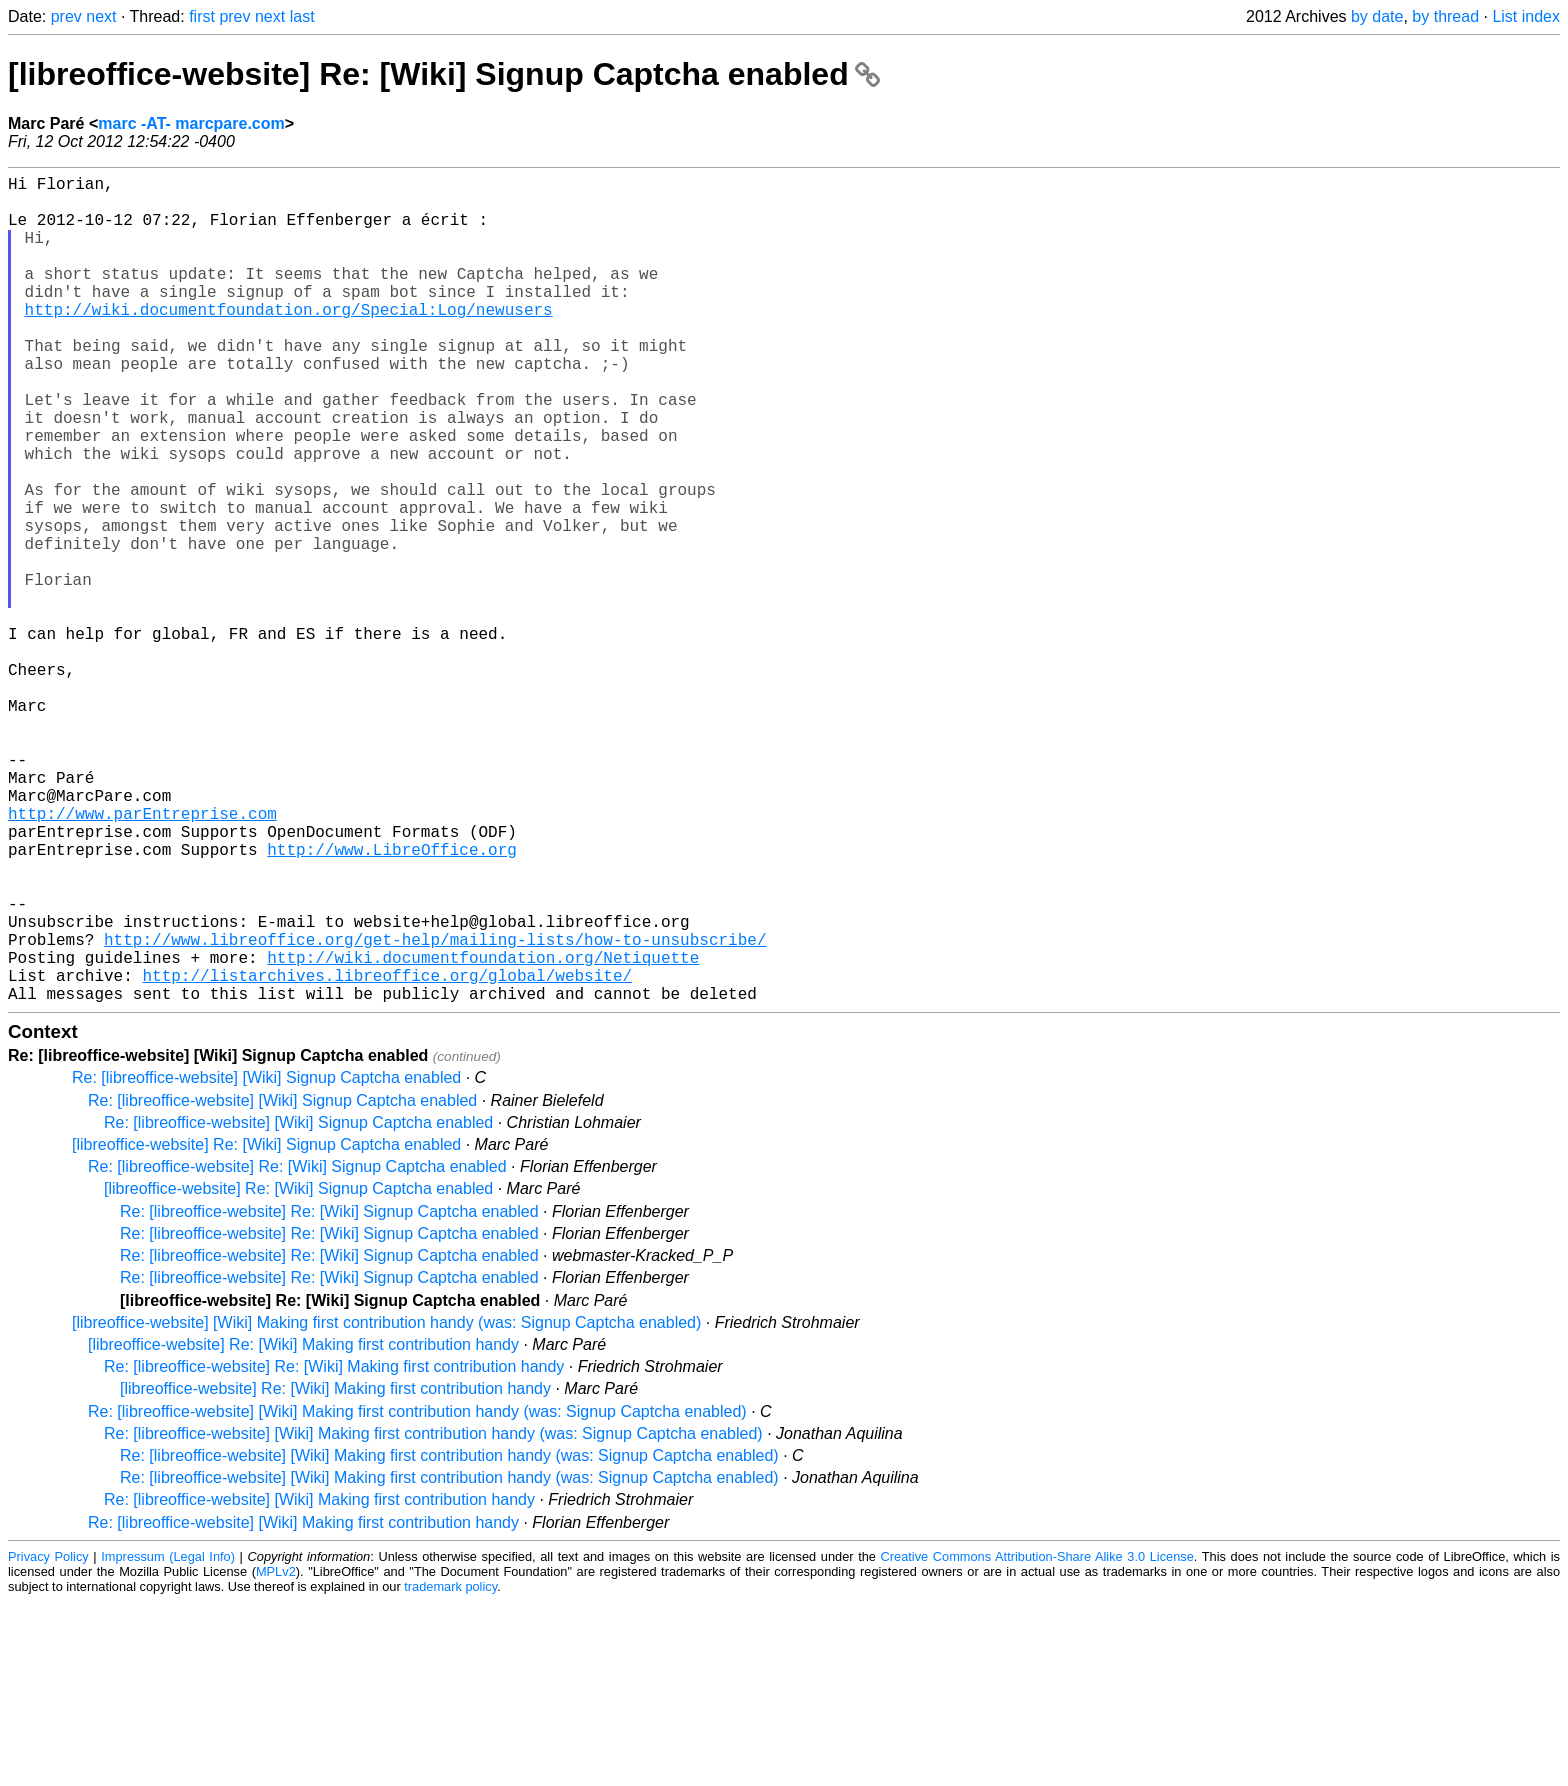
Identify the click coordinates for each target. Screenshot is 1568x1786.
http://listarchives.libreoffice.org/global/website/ (387, 1155)
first (202, 16)
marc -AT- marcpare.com (191, 123)
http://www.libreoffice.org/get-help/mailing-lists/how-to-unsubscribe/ (435, 1111)
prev (66, 16)
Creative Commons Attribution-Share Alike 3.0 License (1037, 1740)
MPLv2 (276, 1755)
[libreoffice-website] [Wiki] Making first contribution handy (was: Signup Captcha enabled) (386, 1506)
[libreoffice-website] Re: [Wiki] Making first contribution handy (303, 1528)
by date (1377, 16)
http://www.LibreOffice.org (392, 1001)
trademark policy (450, 1770)
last (302, 16)
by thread (1445, 16)
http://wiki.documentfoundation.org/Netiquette (483, 1133)
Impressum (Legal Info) (168, 1740)
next (101, 16)
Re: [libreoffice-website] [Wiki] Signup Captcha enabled (266, 1261)
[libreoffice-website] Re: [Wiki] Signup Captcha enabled (444, 74)
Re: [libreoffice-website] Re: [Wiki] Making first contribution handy (334, 1550)
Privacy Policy (48, 1740)
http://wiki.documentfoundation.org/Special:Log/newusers (289, 341)
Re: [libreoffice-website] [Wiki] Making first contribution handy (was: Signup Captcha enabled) (417, 1595)
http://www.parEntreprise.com (142, 957)
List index (1526, 16)
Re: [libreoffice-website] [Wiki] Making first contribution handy (319, 1683)
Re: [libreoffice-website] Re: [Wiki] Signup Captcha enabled (297, 1350)
